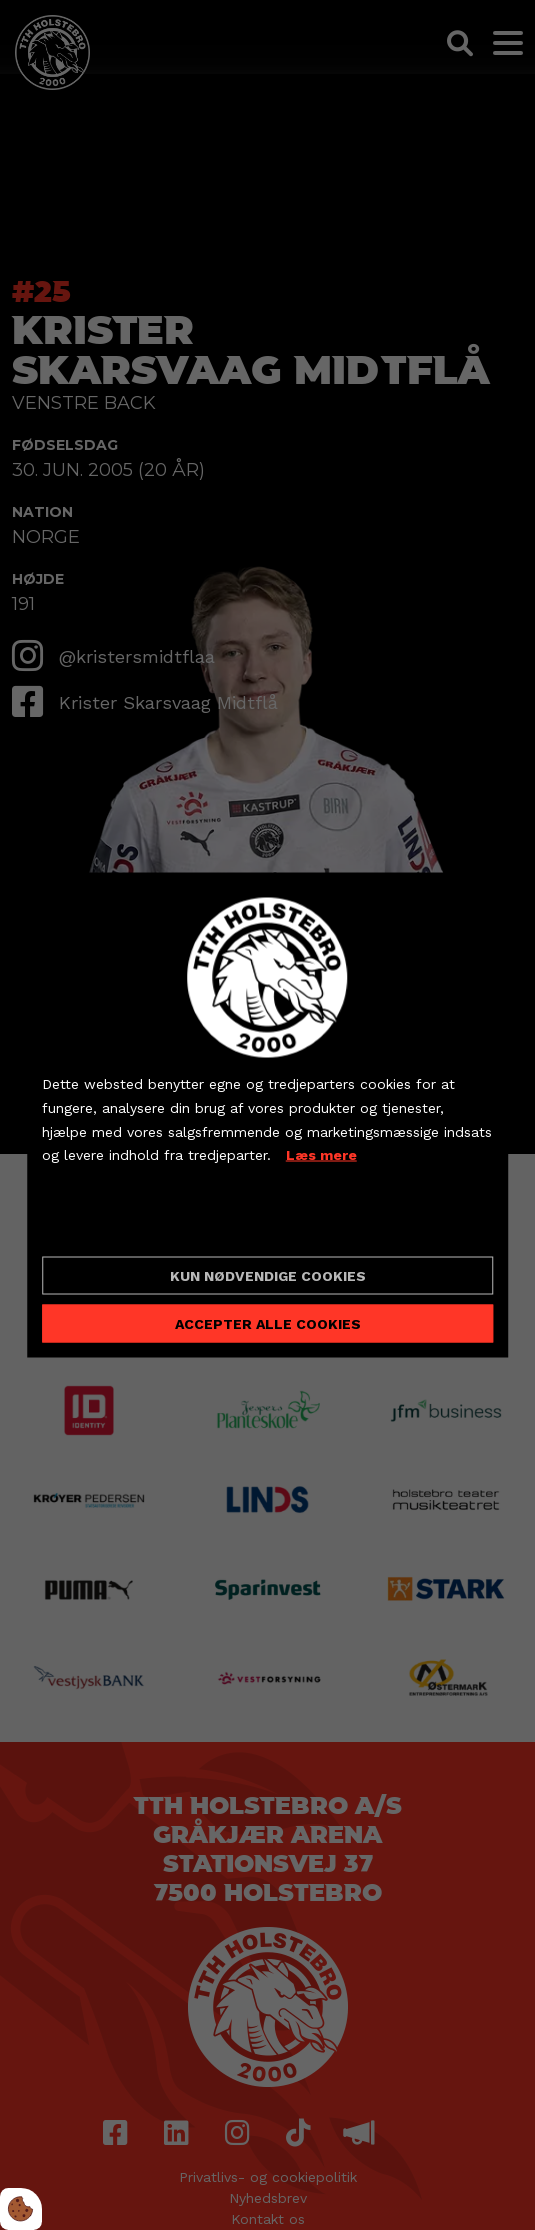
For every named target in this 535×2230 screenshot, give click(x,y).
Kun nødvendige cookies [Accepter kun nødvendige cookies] (268, 1275)
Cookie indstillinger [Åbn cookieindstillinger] (113, 1224)
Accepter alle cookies (268, 1323)
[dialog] (268, 1115)
